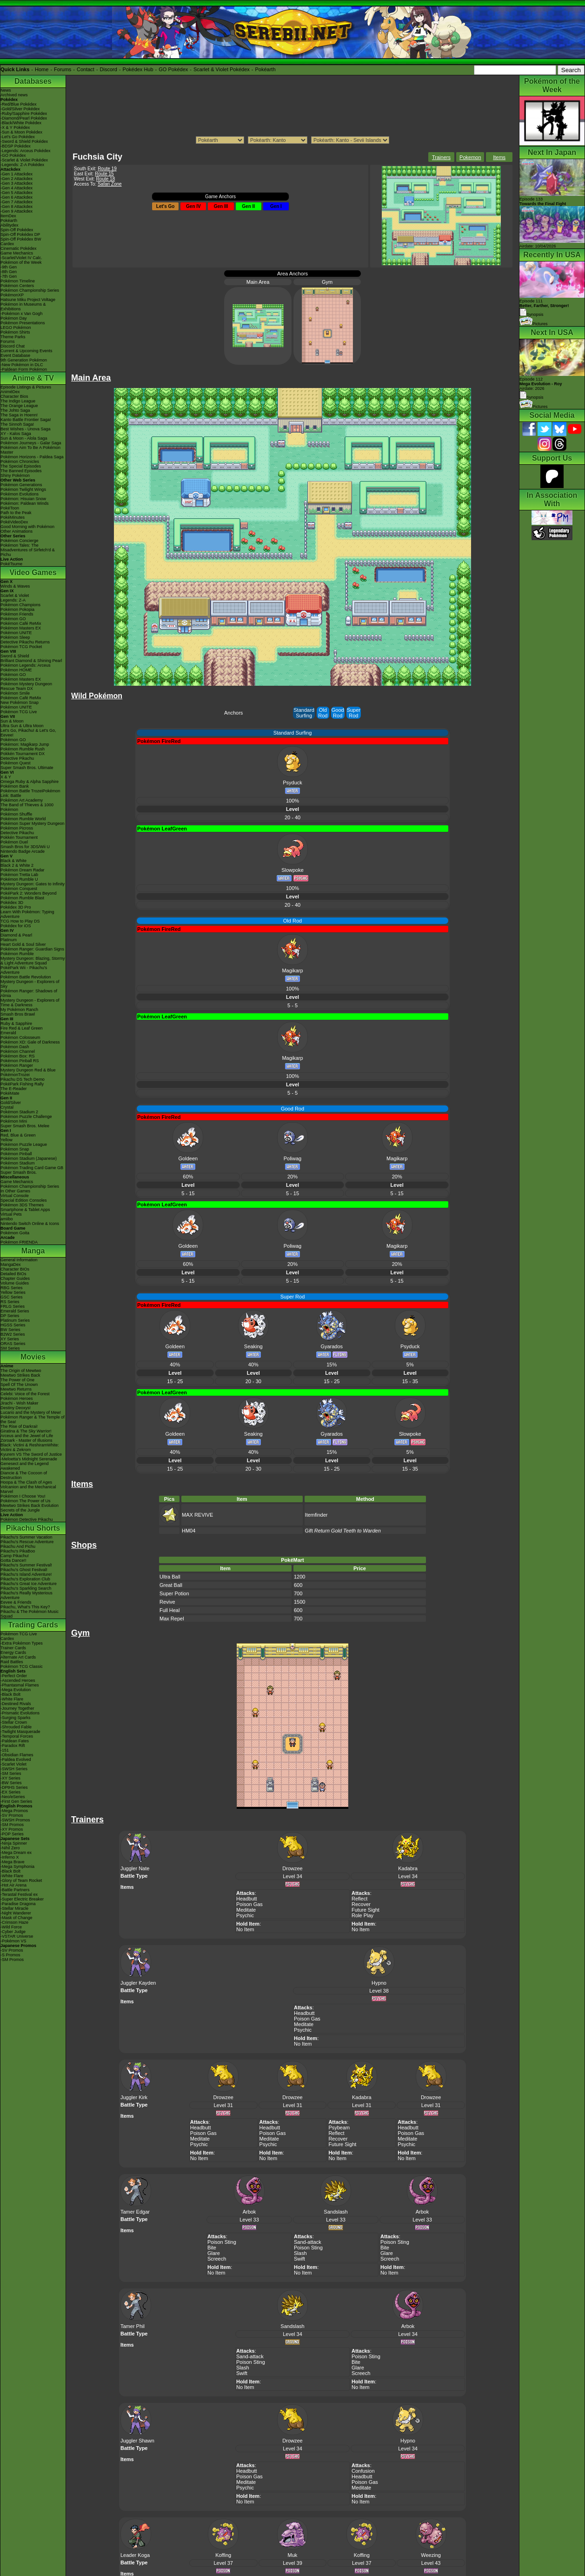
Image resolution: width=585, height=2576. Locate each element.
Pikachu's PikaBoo (17, 1551)
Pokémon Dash (14, 1046)
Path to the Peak (16, 512)
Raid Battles (11, 1661)
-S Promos (10, 1955)
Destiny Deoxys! (15, 1407)
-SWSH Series (13, 1768)
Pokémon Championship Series (29, 290)
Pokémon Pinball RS (19, 1060)
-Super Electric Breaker (22, 1899)
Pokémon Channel (17, 1051)
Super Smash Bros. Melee (24, 1126)
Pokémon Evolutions (19, 494)
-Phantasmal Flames (19, 1685)
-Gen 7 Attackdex (16, 202)
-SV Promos (11, 1815)
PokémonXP (12, 295)
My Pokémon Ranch (19, 1009)
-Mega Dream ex (16, 1852)
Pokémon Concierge (19, 540)
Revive (167, 1602)
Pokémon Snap (14, 1149)
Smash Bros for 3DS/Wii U (25, 846)
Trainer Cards (13, 1648)
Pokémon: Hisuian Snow (23, 498)
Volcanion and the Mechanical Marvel (28, 1489)
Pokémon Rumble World (23, 818)
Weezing (431, 2555)
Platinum (8, 939)
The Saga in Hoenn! (19, 415)
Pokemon (470, 157)
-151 (4, 1750)
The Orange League (19, 405)
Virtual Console (14, 1195)
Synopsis (531, 397)
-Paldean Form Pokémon (23, 369)
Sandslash (335, 2212)
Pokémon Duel (14, 842)
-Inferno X (9, 1857)
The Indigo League (17, 401)
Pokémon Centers (17, 285)
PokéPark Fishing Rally (22, 1084)
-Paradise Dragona (18, 1903)
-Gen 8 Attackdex (16, 206)
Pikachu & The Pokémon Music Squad (29, 1614)
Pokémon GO (13, 618)
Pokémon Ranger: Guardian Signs (32, 949)
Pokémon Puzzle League (23, 1144)
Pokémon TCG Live (18, 711)
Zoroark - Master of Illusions (26, 1440)
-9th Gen (8, 267)
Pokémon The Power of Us (25, 1501)
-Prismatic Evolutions (20, 1713)
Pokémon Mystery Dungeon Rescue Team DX (26, 686)
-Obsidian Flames (16, 1755)
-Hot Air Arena (13, 1885)
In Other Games (15, 1191)
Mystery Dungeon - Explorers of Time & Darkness (30, 1002)
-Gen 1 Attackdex (16, 174)
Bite (211, 2247)
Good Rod (338, 712)
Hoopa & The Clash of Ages (26, 1482)
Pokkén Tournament (19, 837)
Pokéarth (265, 69)
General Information (19, 1260)
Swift (299, 2259)
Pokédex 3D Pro (15, 907)
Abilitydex (9, 225)
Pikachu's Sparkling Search (25, 1588)
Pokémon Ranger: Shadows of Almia (28, 993)
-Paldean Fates (14, 1741)
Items (499, 157)
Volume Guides (14, 1283)
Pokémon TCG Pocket (21, 646)
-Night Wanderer (15, 1913)
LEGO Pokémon (15, 327)
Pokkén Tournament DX (22, 753)
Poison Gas (249, 1904)
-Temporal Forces (16, 1736)
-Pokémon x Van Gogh (21, 313)
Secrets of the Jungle (20, 1510)
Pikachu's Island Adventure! (26, 1574)
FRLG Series (12, 1306)
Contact (85, 69)
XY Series (9, 1339)
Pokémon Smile (15, 693)
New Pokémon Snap (19, 702)
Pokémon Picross (16, 828)
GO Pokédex (173, 69)
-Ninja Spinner (13, 1843)
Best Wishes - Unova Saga (25, 429)
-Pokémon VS (13, 1941)
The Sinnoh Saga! (17, 424)
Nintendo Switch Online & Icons (29, 1223)
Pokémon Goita (14, 1233)
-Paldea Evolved (15, 1759)
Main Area (258, 282)
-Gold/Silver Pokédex (20, 109)
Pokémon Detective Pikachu (26, 1519)
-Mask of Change (16, 1917)
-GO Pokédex (13, 155)
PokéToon (9, 508)
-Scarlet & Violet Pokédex (24, 160)
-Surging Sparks (15, 1717)
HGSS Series (13, 1325)
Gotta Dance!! (13, 1560)
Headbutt (246, 1898)
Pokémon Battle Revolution (25, 977)
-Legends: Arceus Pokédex (25, 150)
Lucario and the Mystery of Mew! (30, 1412)
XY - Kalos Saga (15, 433)
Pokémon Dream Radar (22, 870)
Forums (62, 69)
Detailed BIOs (13, 1273)
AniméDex (10, 391)
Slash (300, 2253)
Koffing (223, 2555)
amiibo (6, 1219)
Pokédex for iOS (15, 925)
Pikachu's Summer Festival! (26, 1565)
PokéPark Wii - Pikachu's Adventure (23, 970)
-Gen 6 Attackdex (16, 197)
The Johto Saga (15, 410)
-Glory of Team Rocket (21, 1880)
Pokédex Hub (138, 69)
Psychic (245, 1915)
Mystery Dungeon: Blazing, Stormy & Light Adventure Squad (32, 960)
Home (41, 69)
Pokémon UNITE (16, 632)
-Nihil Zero (10, 1848)
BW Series (10, 1329)
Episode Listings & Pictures (25, 387)
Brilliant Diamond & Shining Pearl (31, 660)
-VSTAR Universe (16, 1936)
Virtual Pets (11, 1214)
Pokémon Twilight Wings (23, 489)
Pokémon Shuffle (16, 814)
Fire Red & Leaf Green (21, 1028)
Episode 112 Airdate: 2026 (540, 384)
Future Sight (365, 1910)
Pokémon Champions (20, 604)
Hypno (379, 1983)
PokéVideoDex (14, 522)
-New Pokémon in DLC (21, 364)
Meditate (246, 1910)
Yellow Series (13, 1292)
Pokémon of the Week (20, 262)
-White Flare (11, 1699)
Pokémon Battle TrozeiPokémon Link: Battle (30, 793)
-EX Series (10, 1792)
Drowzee (292, 1868)
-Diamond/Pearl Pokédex (23, 118)
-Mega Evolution (15, 1689)
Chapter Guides (15, 1278)
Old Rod (322, 712)
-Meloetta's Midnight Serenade (28, 1459)
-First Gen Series (16, 1801)
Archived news (14, 95)
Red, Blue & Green (18, 1135)
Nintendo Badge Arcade (22, 851)
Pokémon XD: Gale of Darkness (30, 1042)
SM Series (10, 1348)
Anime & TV (33, 378)
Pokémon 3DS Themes (22, 1205)
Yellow (6, 1139)
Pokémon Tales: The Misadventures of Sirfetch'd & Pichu (27, 550)
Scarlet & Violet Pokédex (221, 69)
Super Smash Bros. (18, 1172)
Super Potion (174, 1593)
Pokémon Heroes (16, 1398)
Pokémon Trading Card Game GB (31, 1167)
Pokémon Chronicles (19, 461)
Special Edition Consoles (23, 1200)
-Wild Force (11, 1927)
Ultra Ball (170, 1576)
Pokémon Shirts (15, 332)
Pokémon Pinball (16, 1153)
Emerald (8, 1032)
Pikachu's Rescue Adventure (26, 1541)
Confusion (363, 2471)
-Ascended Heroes (17, 1680)
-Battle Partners (15, 1889)
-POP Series (12, 1834)
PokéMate (10, 1093)
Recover (361, 1904)
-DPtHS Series (14, 1787)
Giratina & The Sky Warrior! (26, 1431)
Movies (33, 1357)
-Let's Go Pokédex (17, 136)
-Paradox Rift (12, 1745)
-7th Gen (8, 276)
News (5, 90)
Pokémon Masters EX (20, 628)
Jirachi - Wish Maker (19, 1403)
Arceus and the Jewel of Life (26, 1435)
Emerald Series (14, 1311)
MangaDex (10, 1264)
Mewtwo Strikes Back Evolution (29, 1505)
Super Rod (353, 712)
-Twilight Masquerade (20, 1731)
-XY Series (10, 1778)
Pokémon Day (13, 318)
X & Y (5, 777)
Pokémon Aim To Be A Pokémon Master (30, 450)
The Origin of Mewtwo (20, 1370)
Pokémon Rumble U (19, 879)
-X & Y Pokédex (15, 127)
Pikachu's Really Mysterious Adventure (26, 1595)
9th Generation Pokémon (23, 360)
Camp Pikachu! (14, 1555)
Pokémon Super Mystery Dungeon (32, 823)
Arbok (249, 2212)
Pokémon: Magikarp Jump (24, 744)
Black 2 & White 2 (16, 865)
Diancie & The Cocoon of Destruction (23, 1475)
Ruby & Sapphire (16, 1023)
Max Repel (172, 1618)
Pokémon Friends (16, 614)
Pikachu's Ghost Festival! (23, 1569)
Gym (327, 282)
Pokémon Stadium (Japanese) (28, 1158)
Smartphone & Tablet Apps (25, 1209)
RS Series (10, 1301)
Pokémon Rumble (17, 953)
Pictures (533, 323)
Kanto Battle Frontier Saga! (25, 419)
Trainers (441, 157)
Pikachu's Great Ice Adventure (28, 1583)
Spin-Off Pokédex (16, 229)
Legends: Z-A (13, 600)
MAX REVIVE (197, 1515)
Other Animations (16, 531)
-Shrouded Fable (16, 1727)
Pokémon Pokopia (17, 609)
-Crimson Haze (14, 1922)
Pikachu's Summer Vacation (26, 1537)
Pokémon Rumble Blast (22, 898)
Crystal (6, 1107)
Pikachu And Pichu (17, 1546)
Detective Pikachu (17, 758)
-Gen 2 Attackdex (16, 178)
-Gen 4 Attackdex (16, 188)
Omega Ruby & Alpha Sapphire (29, 781)
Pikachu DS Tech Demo (22, 1079)
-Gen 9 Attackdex (16, 211)
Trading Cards (33, 1625)
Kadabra (408, 1868)
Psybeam (339, 2127)
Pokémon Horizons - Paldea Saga (32, 457)
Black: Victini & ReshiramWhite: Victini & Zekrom (29, 1447)
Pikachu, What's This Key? (25, 1607)
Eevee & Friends (16, 1602)
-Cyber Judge (13, 1931)
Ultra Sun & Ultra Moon (22, 725)
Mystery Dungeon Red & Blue (28, 1070)
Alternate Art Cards (18, 1657)
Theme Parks (13, 337)
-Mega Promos (14, 1810)
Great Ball (171, 1585)
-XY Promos (11, 1829)
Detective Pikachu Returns (25, 642)
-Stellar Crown (13, 1722)
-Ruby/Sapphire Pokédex (23, 113)
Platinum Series (15, 1320)
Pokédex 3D (11, 902)
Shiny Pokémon (15, 475)
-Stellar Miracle (14, 1908)
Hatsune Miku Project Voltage (27, 299)
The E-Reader (13, 1088)
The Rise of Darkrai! (19, 1426)
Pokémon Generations (21, 484)
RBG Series (11, 1287)
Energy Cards (13, 1652)
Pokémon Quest (15, 763)
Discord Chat (12, 346)
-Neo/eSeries (12, 1796)
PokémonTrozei (15, 1074)
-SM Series (10, 1773)
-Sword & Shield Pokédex (24, 141)
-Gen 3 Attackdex (16, 183)
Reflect (359, 1898)
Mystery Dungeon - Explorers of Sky (30, 984)
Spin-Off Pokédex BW (20, 239)
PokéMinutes (12, 517)
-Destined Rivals (15, 1703)
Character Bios (14, 396)
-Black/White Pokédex (20, 122)
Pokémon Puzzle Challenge (26, 1116)
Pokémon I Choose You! (23, 1496)
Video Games (32, 572)
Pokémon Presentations (22, 323)
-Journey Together (17, 1708)
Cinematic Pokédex (18, 248)
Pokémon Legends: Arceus (25, 665)
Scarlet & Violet (14, 595)
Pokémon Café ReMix (20, 623)
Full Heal (169, 1610)
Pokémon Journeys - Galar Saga (30, 443)
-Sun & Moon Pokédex (21, 132)
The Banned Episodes (21, 470)
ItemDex (8, 216)
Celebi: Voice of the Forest (25, 1394)
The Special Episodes (20, 466)
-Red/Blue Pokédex (18, 104)
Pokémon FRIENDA (19, 1242)
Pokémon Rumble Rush (22, 749)
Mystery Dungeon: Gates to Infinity (32, 884)
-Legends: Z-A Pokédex (22, 164)
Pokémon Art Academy (21, 800)
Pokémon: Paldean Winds (24, 503)
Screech (216, 2259)
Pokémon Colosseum (20, 1037)
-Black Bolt (10, 1694)
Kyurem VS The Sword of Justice (31, 1454)
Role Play (362, 1915)
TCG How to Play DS (20, 921)
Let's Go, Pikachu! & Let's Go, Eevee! (28, 732)
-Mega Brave (12, 1862)
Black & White (13, 860)
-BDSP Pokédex (15, 146)
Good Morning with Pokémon (27, 526)
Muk (293, 2555)
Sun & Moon (12, 721)
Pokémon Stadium (17, 1163)
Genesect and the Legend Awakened (24, 1466)
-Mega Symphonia (17, 1866)
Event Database (15, 355)
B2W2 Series (12, 1334)
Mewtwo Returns (16, 1389)
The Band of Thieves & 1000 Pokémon (26, 807)
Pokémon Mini (13, 1121)
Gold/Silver (10, 1102)
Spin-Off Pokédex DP (20, 234)
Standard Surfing (303, 712)
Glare (213, 2253)
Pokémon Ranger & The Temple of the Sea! (32, 1419)
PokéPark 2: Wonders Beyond (28, 893)
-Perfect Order (13, 1675)
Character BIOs (14, 1269)
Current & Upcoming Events (26, 350)
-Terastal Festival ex (19, 1894)
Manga (33, 1251)
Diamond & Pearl (16, 935)
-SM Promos (12, 1824)
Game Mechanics (16, 253)
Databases (33, 81)
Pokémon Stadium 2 (19, 1112)
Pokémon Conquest (18, 888)
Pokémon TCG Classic (21, 1666)
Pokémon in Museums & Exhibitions (23, 306)
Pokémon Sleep (15, 637)
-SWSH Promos (15, 1820)
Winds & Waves (15, 586)
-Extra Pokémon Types (21, 1643)
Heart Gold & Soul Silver (23, 944)
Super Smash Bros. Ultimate (26, 767)
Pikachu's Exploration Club (25, 1579)
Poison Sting (221, 2242)
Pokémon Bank (14, 786)
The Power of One (17, 1380)
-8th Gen (8, 271)
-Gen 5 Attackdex (16, 192)
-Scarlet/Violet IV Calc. (21, 257)
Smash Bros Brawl (17, 1014)
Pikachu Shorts (33, 1528)
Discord (108, 69)
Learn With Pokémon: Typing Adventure (27, 914)
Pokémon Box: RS (17, 1056)
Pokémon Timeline (17, 281)
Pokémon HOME (16, 670)
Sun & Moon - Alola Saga (23, 438)
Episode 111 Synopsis (544, 308)
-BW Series (11, 1782)
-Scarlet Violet (13, 1764)
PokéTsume (11, 564)
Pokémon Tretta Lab (19, 874)
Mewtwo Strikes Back (20, 1375)
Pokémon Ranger (16, 1065)
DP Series (9, 1315)
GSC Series (11, 1297)
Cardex (7, 243)
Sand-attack (307, 2242)
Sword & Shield (14, 656)
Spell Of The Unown (19, 1384)
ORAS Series (13, 1343)
